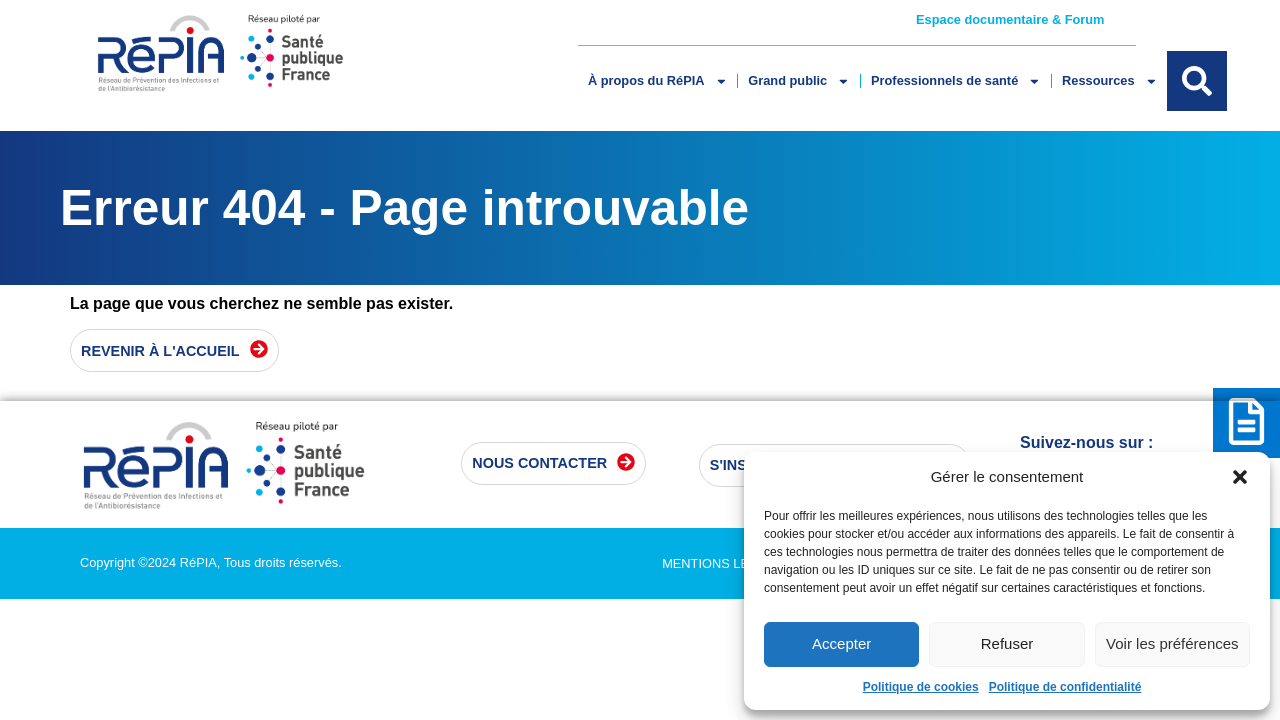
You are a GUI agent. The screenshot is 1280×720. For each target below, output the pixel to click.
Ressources (1109, 81)
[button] (1240, 477)
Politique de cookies (921, 687)
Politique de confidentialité (1065, 687)
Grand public (799, 81)
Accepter (841, 643)
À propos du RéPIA (657, 81)
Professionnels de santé (956, 81)
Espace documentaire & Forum (1010, 19)
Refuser (1007, 643)
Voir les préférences (1172, 643)
